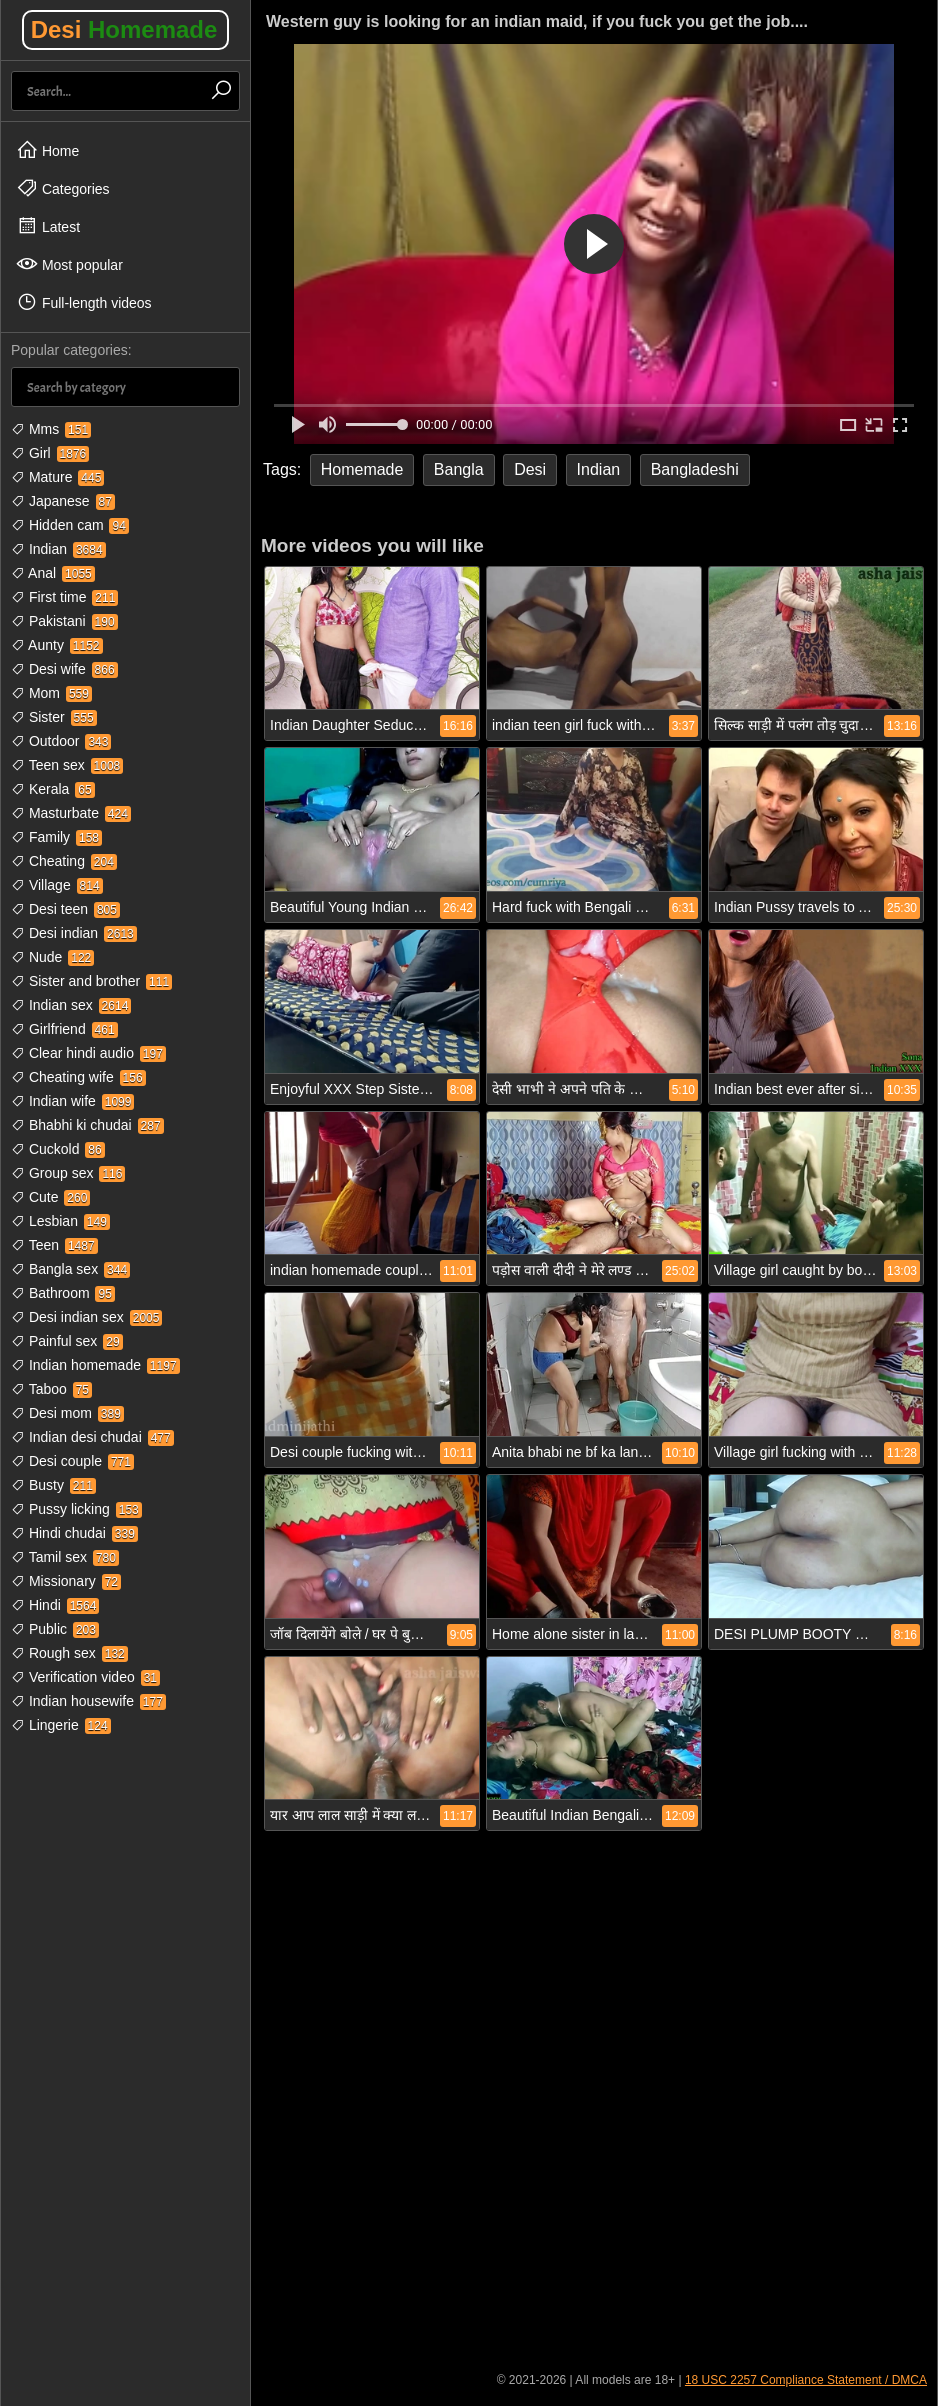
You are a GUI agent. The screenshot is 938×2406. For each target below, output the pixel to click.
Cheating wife (78, 1077)
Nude (52, 957)
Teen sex (67, 765)
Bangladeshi (695, 469)
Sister (54, 717)
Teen (54, 1245)
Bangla (459, 469)
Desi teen (65, 909)
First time (64, 597)
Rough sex (69, 1653)
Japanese (63, 501)
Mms (51, 429)
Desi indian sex (86, 1317)
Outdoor (61, 741)
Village (57, 885)
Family (56, 837)
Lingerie (61, 1725)
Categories (63, 188)
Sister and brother (91, 981)
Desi (124, 29)
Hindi (55, 1605)
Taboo (51, 1389)
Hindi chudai (74, 1533)
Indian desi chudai (92, 1437)
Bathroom (63, 1293)
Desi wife (64, 669)
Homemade (362, 469)
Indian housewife (88, 1701)
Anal (53, 573)
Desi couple (72, 1461)
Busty (53, 1485)
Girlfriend (64, 1029)
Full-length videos (84, 302)
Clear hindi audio (88, 1053)
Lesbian (60, 1221)
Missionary (66, 1581)
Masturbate (71, 813)
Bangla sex (70, 1269)
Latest (48, 226)
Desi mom (67, 1413)
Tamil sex (65, 1557)
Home (47, 150)
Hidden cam (70, 525)
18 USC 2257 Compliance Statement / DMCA (806, 2380)
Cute (50, 1197)
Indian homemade (95, 1365)
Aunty (57, 645)
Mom (51, 693)
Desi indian (74, 933)
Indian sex (71, 1005)
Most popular (69, 264)
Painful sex (67, 1341)
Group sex (68, 1173)
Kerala (53, 789)
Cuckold (58, 1149)
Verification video (85, 1677)
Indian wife (72, 1101)
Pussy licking (76, 1509)
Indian (58, 549)
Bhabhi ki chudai (87, 1125)
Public (55, 1629)
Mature (57, 477)
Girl (50, 453)
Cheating (64, 861)
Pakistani (64, 621)
